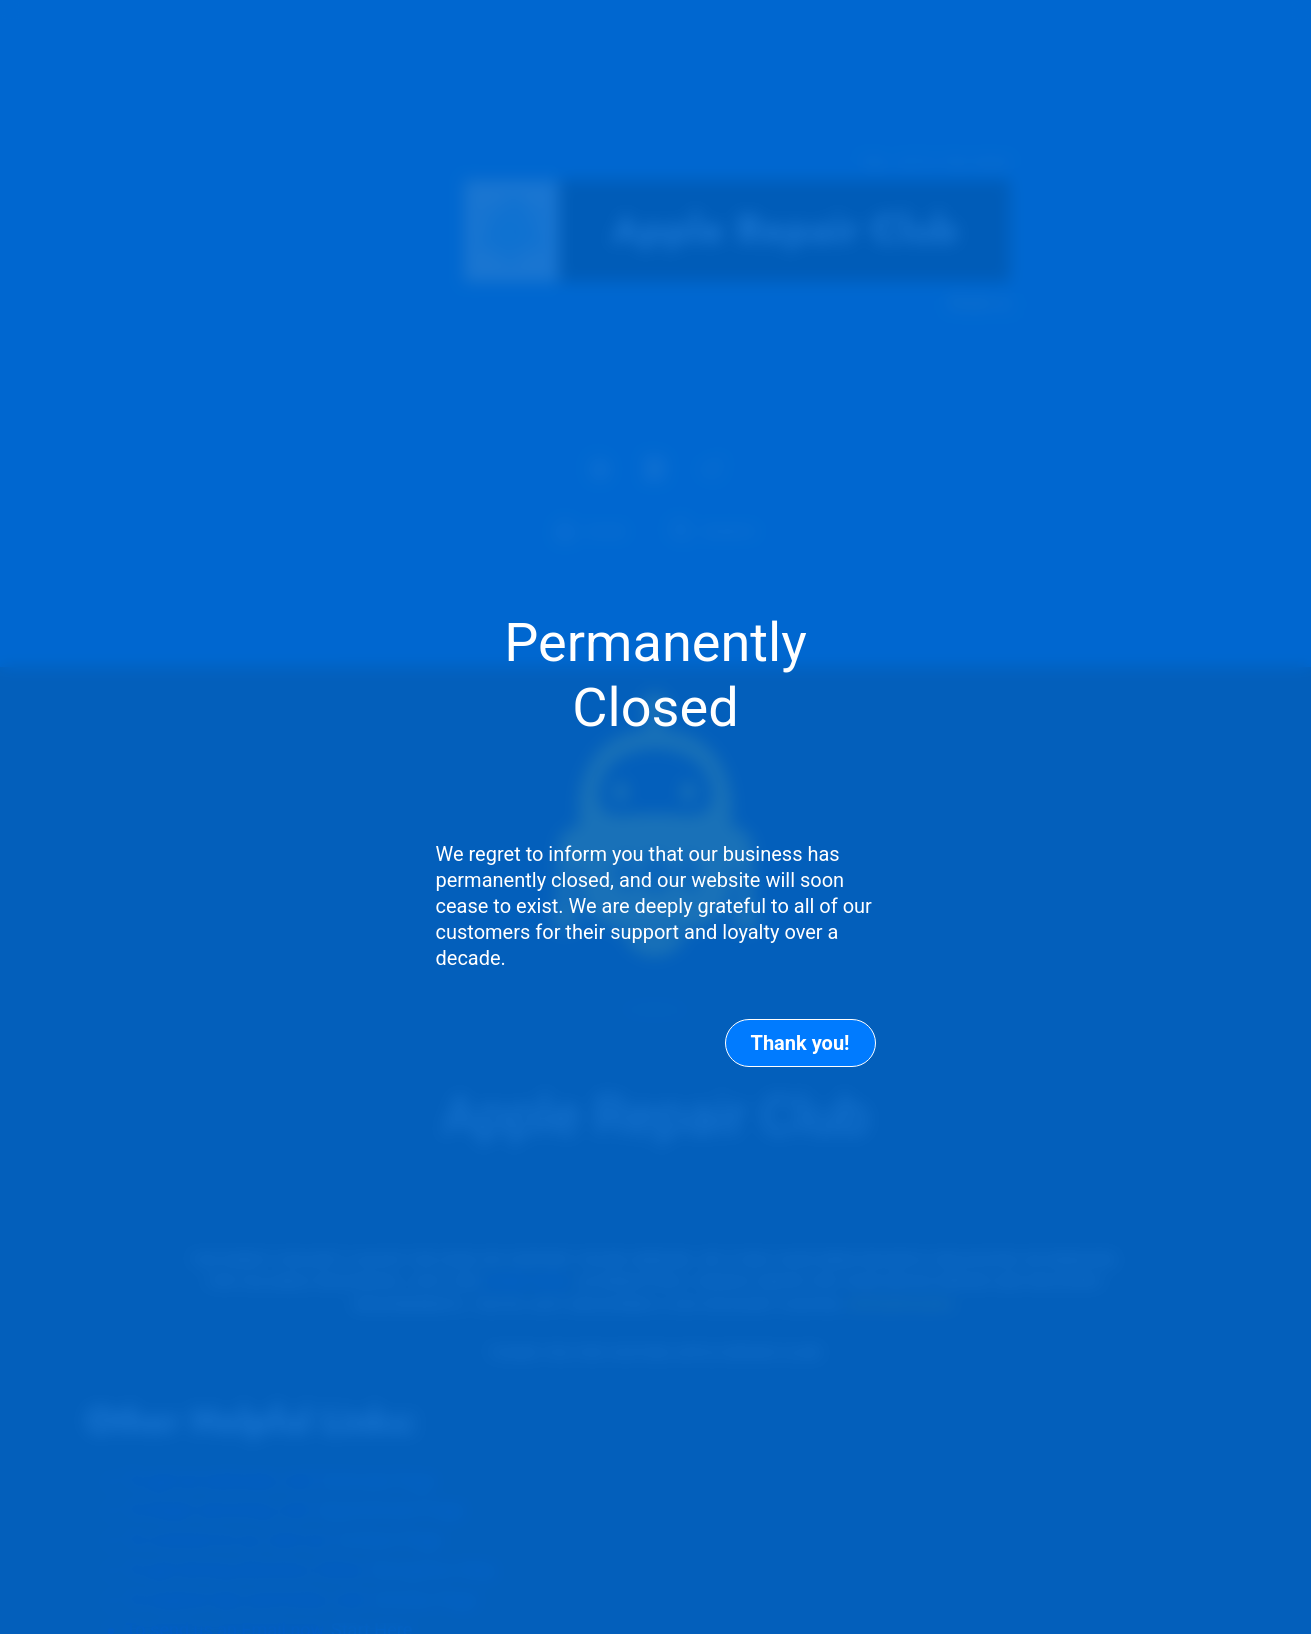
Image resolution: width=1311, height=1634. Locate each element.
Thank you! (800, 1043)
